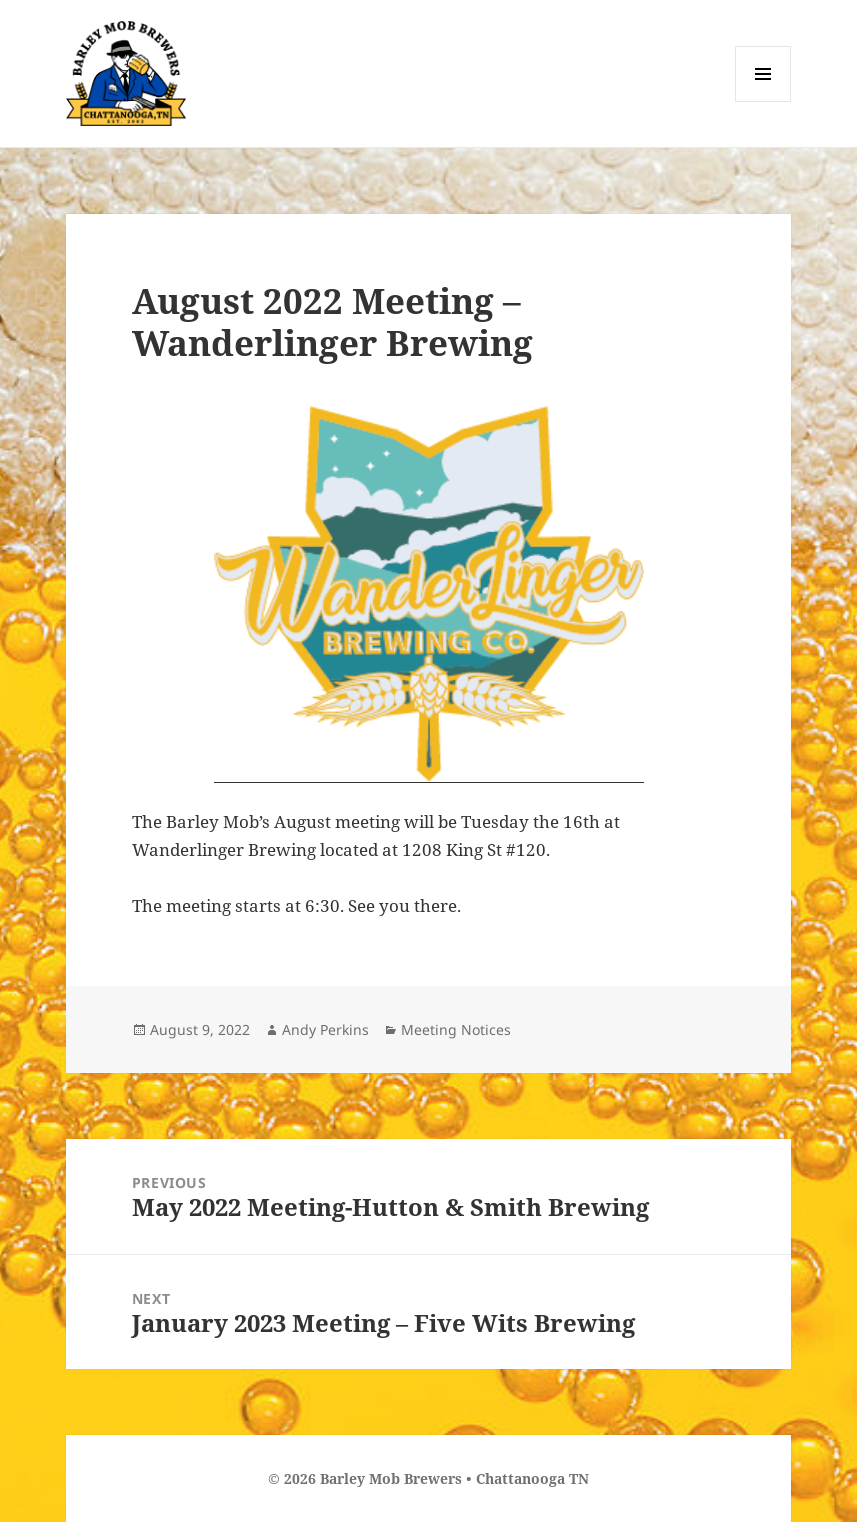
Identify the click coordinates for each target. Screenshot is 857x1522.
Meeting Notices (456, 1029)
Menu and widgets (763, 101)
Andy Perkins (325, 1029)
